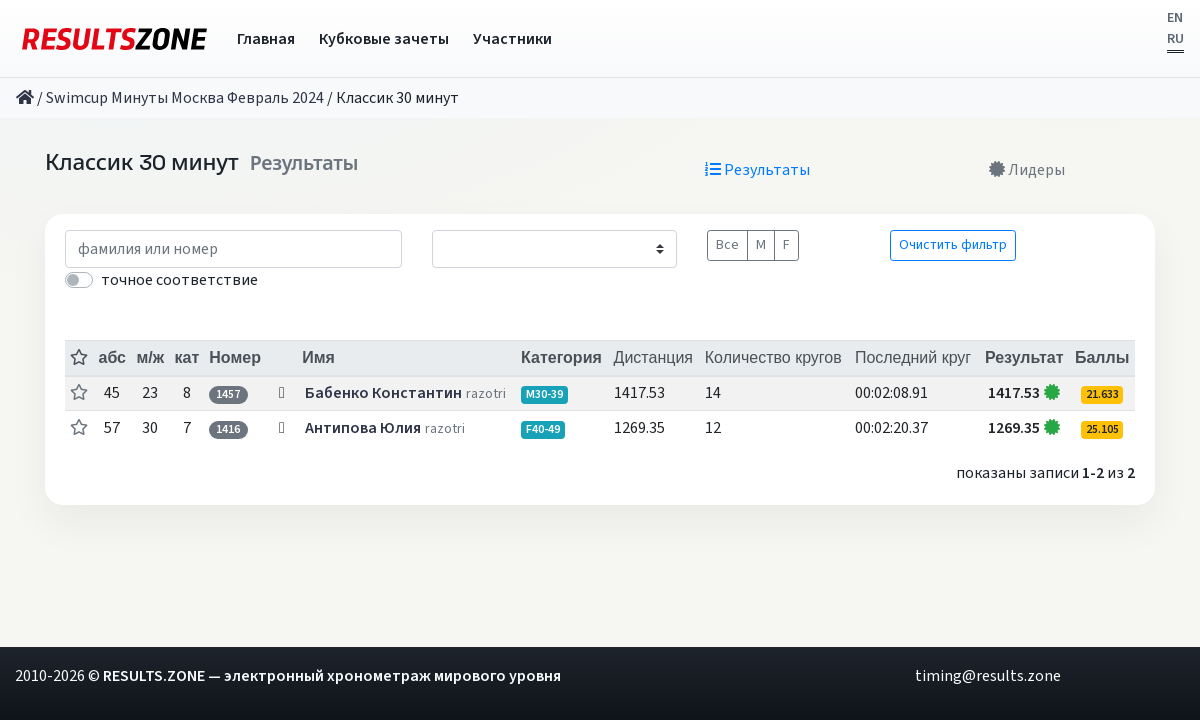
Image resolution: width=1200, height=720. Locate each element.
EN (1175, 18)
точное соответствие (179, 280)
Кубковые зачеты (384, 39)
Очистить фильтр (953, 245)
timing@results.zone (988, 676)
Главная (266, 39)
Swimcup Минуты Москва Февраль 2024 (185, 98)
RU (1175, 39)
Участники (512, 39)
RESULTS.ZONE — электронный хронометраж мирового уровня (332, 676)
